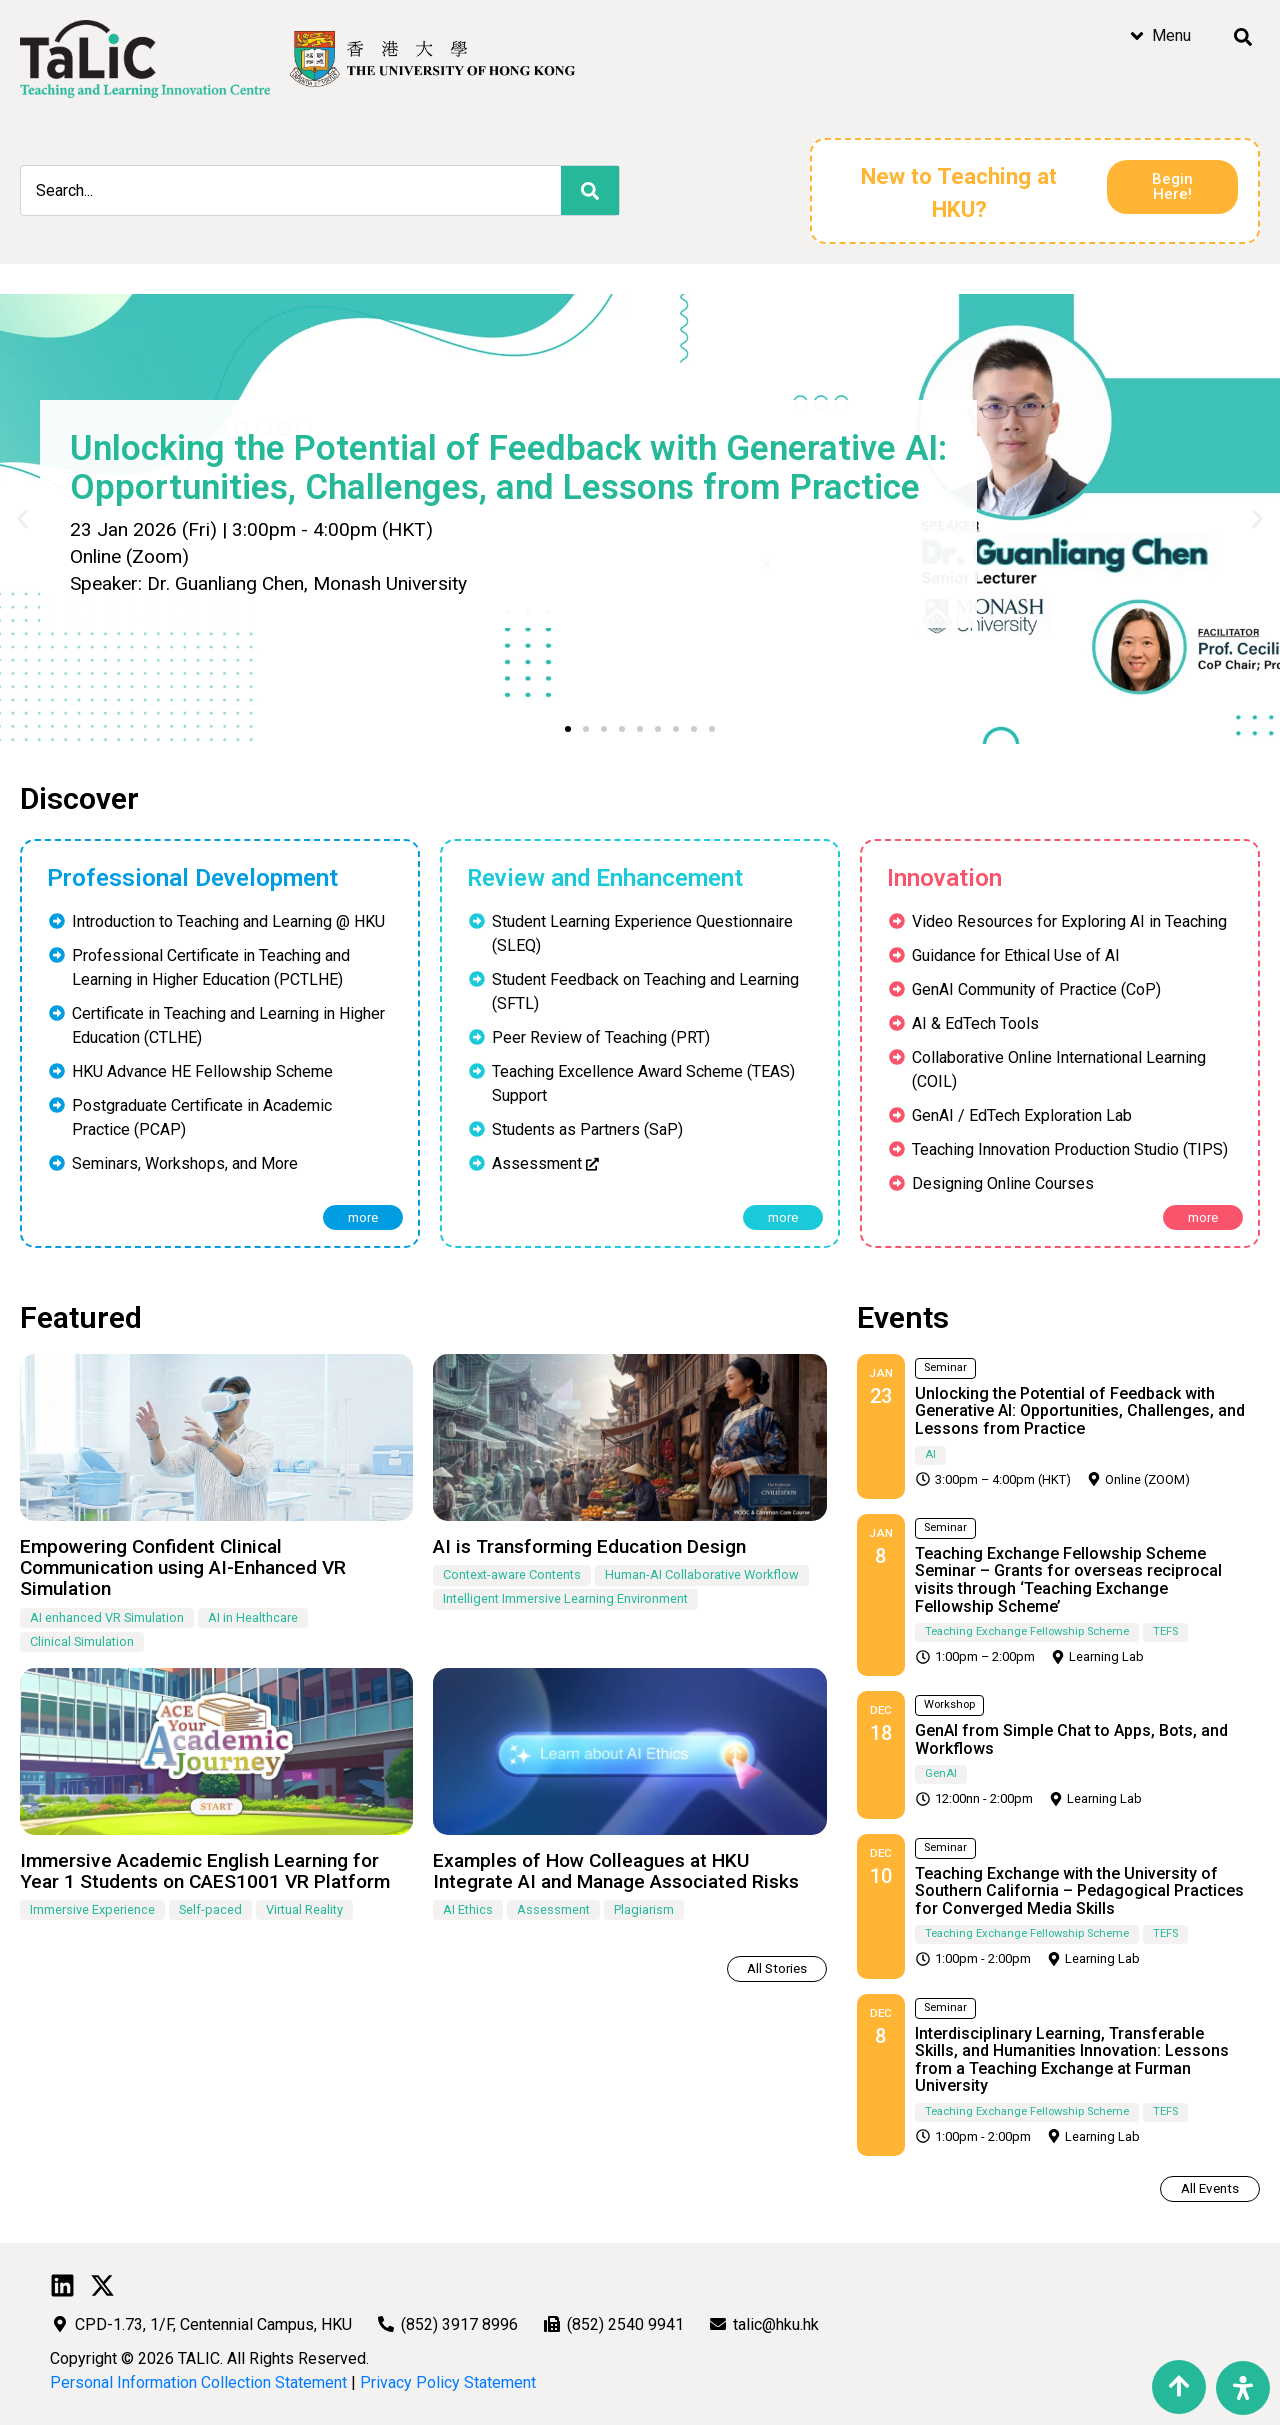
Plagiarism (644, 1909)
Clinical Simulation (82, 1641)
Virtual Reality (304, 1909)
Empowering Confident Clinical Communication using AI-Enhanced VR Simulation (183, 1567)
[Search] (590, 190)
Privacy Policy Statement (448, 2382)
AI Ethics (468, 1909)
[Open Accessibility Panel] (1243, 2388)
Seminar (945, 1367)
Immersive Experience (92, 1909)
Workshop (949, 1704)
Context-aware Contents (512, 1574)
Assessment (553, 1909)
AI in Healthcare (253, 1617)
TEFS (1165, 1631)
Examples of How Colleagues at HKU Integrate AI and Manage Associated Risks (616, 1871)
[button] (568, 729)
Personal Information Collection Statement (198, 2382)
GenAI (941, 1773)
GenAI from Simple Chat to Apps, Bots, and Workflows (1071, 1739)
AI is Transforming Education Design (589, 1546)
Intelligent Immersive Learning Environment (565, 1598)
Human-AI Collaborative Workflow (702, 1574)
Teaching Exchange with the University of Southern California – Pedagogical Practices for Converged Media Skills (1079, 1891)
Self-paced (210, 1909)
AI (930, 1454)
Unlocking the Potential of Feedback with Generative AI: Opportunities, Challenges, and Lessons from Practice (1080, 1411)
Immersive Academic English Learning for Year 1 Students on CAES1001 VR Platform (205, 1871)
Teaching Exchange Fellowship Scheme (1027, 1631)
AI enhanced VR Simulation (107, 1617)
